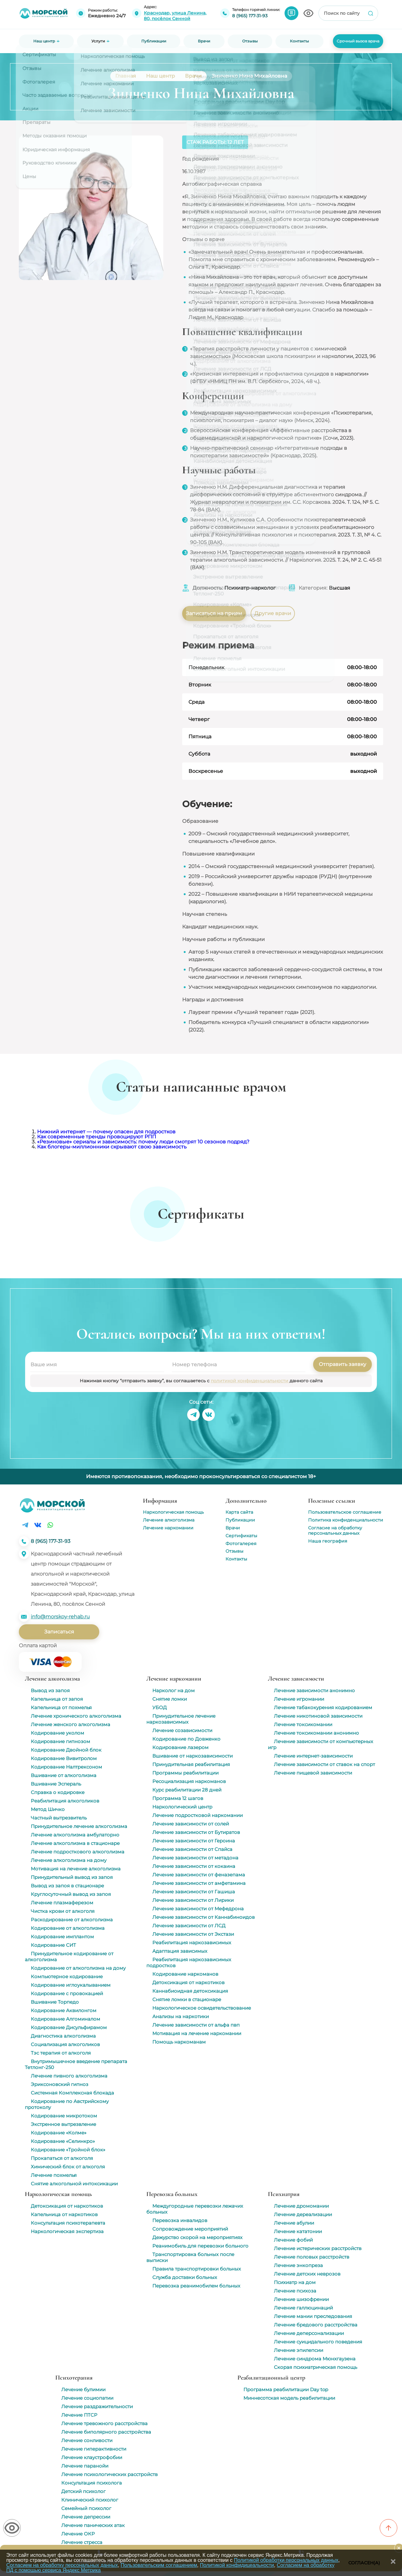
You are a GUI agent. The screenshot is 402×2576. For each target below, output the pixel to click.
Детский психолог (83, 2491)
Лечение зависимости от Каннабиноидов (203, 1917)
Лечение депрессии (85, 2517)
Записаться (59, 1632)
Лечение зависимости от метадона (195, 1858)
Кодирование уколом (57, 1733)
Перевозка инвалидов (179, 2220)
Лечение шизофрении (301, 2299)
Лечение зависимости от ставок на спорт (324, 1764)
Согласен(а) (364, 2563)
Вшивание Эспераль (56, 1784)
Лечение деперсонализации (309, 2333)
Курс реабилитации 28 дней (186, 1790)
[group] (77, 1239)
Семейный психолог (86, 2508)
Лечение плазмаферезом (62, 1903)
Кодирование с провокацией (67, 1993)
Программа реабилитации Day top (285, 2389)
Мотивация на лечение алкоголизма (76, 1869)
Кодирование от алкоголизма (68, 1928)
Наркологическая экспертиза (67, 2231)
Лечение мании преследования (313, 2316)
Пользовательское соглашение (344, 1512)
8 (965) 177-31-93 (250, 16)
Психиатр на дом (295, 2282)
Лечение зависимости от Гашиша (193, 1892)
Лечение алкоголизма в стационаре (75, 1843)
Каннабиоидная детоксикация (190, 1991)
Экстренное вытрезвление (63, 2124)
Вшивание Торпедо (55, 2002)
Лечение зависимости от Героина (193, 1841)
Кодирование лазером (180, 1747)
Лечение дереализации (303, 2214)
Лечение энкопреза (298, 2265)
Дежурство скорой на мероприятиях (197, 2237)
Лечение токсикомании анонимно (316, 1733)
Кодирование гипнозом (60, 1741)
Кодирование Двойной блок (66, 1750)
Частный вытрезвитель (59, 1818)
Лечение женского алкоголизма (70, 1724)
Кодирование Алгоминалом (65, 2019)
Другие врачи (272, 613)
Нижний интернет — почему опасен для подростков (106, 1132)
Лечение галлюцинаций (303, 2308)
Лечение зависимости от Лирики (193, 1900)
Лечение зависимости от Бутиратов (196, 1832)
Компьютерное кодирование (67, 1976)
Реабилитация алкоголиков (65, 1801)
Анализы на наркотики (180, 2016)
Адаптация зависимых (179, 1951)
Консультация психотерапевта (68, 2223)
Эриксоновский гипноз (59, 2084)
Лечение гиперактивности (93, 2449)
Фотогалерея (240, 1543)
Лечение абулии (294, 2223)
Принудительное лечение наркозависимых (180, 1719)
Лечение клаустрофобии (91, 2457)
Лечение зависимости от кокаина (193, 1866)
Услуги (98, 41)
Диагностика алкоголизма (63, 2036)
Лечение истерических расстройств (317, 2248)
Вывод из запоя (50, 1690)
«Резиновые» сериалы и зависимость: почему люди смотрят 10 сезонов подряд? (143, 1142)
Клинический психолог (89, 2500)
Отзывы (234, 1551)
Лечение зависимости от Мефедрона (198, 1909)
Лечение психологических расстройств (109, 2474)
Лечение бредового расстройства (315, 2325)
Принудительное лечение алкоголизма (79, 1826)
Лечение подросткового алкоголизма (77, 1852)
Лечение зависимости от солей (190, 1824)
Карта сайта (239, 1512)
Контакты (236, 1559)
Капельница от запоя (57, 1699)
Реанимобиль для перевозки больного (200, 2246)
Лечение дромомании (301, 2206)
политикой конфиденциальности (250, 1381)
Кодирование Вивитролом (64, 1758)
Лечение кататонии (298, 2231)
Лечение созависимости (182, 1730)
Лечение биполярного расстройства (106, 2432)
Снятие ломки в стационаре (186, 1999)
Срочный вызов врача (358, 41)
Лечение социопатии (87, 2398)
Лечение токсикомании (303, 1724)
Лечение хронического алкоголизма (76, 1716)
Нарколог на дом (173, 1690)
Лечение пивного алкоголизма (69, 2076)
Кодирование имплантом (62, 1937)
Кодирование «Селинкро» (63, 2141)
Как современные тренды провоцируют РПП (96, 1137)
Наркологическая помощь (173, 1512)
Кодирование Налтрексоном (66, 1767)
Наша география (327, 1541)
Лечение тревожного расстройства (104, 2423)
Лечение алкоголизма (168, 1520)
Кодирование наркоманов (185, 1974)
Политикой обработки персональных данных (286, 2560)
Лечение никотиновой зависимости (318, 1716)
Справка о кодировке (57, 1792)
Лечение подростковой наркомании (197, 1815)
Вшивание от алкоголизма (63, 1775)
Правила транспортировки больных (196, 2269)
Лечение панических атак (93, 2525)
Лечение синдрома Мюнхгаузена (315, 2359)
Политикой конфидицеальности (237, 2565)
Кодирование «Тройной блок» (68, 2150)
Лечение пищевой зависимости (313, 1773)
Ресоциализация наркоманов (189, 1781)
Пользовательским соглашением (159, 2565)
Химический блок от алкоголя (68, 2167)
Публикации (240, 1520)
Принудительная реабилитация (191, 1764)
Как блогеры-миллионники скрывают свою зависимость (112, 1147)
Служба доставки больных (184, 2277)
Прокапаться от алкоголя (62, 2158)
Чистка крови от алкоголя (63, 1911)
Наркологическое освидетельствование (201, 2008)
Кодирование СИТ (53, 1945)
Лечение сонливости (86, 2440)
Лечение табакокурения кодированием (323, 1707)
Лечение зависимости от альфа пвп (196, 2025)
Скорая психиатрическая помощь (315, 2367)
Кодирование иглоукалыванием (71, 1985)
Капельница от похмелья (61, 1707)
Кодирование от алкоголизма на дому (78, 1968)
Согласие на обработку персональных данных (335, 1530)
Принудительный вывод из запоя (72, 1877)
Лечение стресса (81, 2542)
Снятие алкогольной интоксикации (74, 2184)
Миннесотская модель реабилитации (289, 2398)
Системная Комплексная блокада (72, 2093)
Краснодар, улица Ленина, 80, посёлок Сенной (175, 15)
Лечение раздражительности (97, 2406)
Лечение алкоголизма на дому (68, 1860)
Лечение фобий (293, 2240)
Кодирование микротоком (64, 2116)
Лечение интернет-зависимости (313, 1756)
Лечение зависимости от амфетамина (199, 1883)
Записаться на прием (214, 613)
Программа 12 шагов (177, 1798)
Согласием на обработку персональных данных (62, 2565)
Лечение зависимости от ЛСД (188, 1926)
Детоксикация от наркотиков (188, 1982)
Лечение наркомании (168, 1528)
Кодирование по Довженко (186, 1739)
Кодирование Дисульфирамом (69, 2027)
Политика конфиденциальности (345, 1520)
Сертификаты (241, 1535)
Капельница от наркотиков (64, 2214)
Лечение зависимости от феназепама (198, 1875)
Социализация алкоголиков (65, 2044)
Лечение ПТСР (79, 2415)
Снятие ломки (169, 1699)
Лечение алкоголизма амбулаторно (75, 1835)
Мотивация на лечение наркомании (196, 2033)
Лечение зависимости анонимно (314, 1690)
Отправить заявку (342, 1364)
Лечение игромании (299, 1699)
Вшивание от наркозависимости (192, 1756)
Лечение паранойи (84, 2466)
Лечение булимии (83, 2389)
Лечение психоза (295, 2291)
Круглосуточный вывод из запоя (71, 1894)
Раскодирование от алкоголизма (72, 1920)
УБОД (159, 1707)
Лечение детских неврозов (307, 2274)
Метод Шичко (48, 1809)
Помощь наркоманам (179, 2042)
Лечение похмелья (54, 2175)
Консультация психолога (91, 2483)
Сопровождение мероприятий (190, 2229)
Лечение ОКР (78, 2534)
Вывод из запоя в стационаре (67, 1886)
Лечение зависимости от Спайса (192, 1849)
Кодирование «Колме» (58, 2133)
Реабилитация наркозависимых (191, 1943)
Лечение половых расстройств (311, 2257)
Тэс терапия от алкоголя (61, 2053)
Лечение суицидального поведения (318, 2342)
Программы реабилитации (185, 1773)
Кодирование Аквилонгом (63, 2010)
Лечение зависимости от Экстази (193, 1934)
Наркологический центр (182, 1807)
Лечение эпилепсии (298, 2350)
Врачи (232, 1528)
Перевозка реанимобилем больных (196, 2286)
